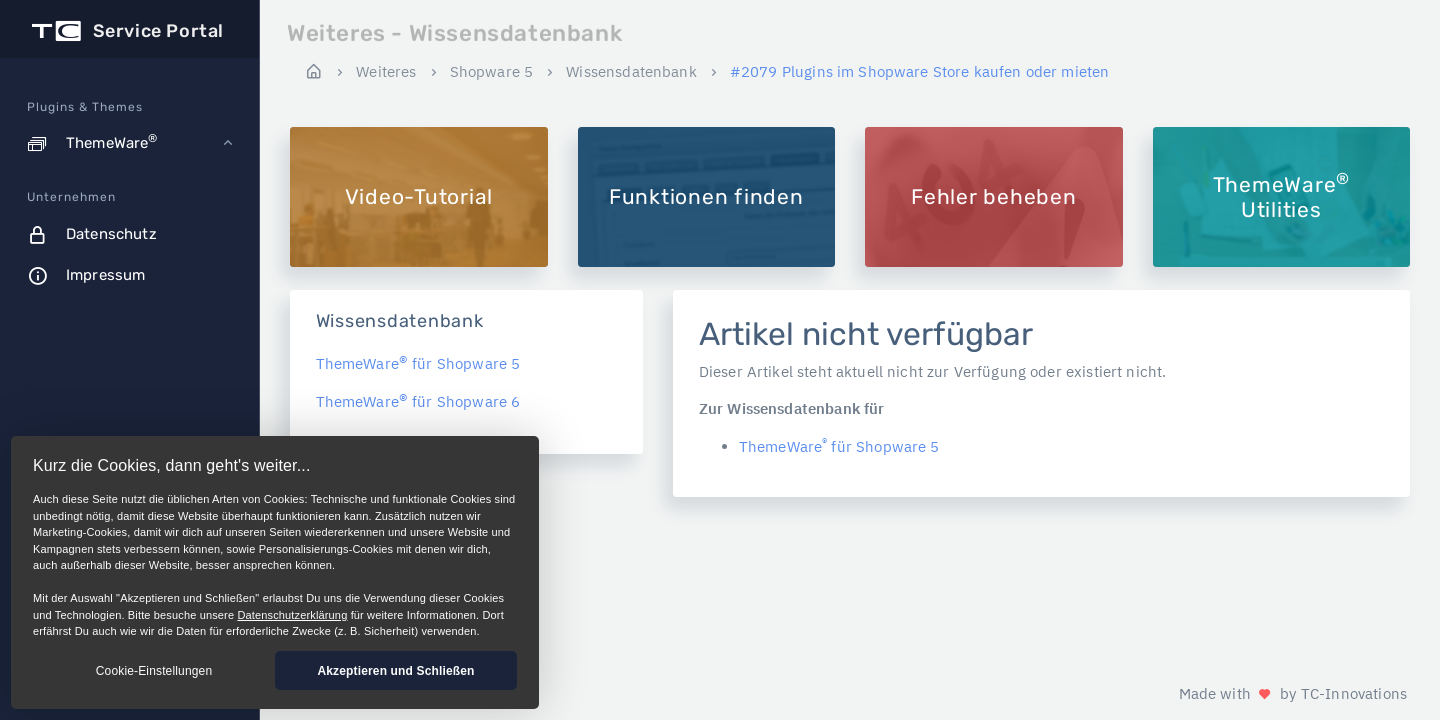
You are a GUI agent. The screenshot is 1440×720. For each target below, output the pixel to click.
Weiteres (386, 71)
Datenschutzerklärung (292, 615)
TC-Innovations (1354, 693)
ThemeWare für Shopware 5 (418, 363)
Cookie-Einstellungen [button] (154, 671)
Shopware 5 (492, 71)
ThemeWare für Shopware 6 (418, 401)
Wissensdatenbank (631, 71)
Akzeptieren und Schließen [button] (395, 671)
